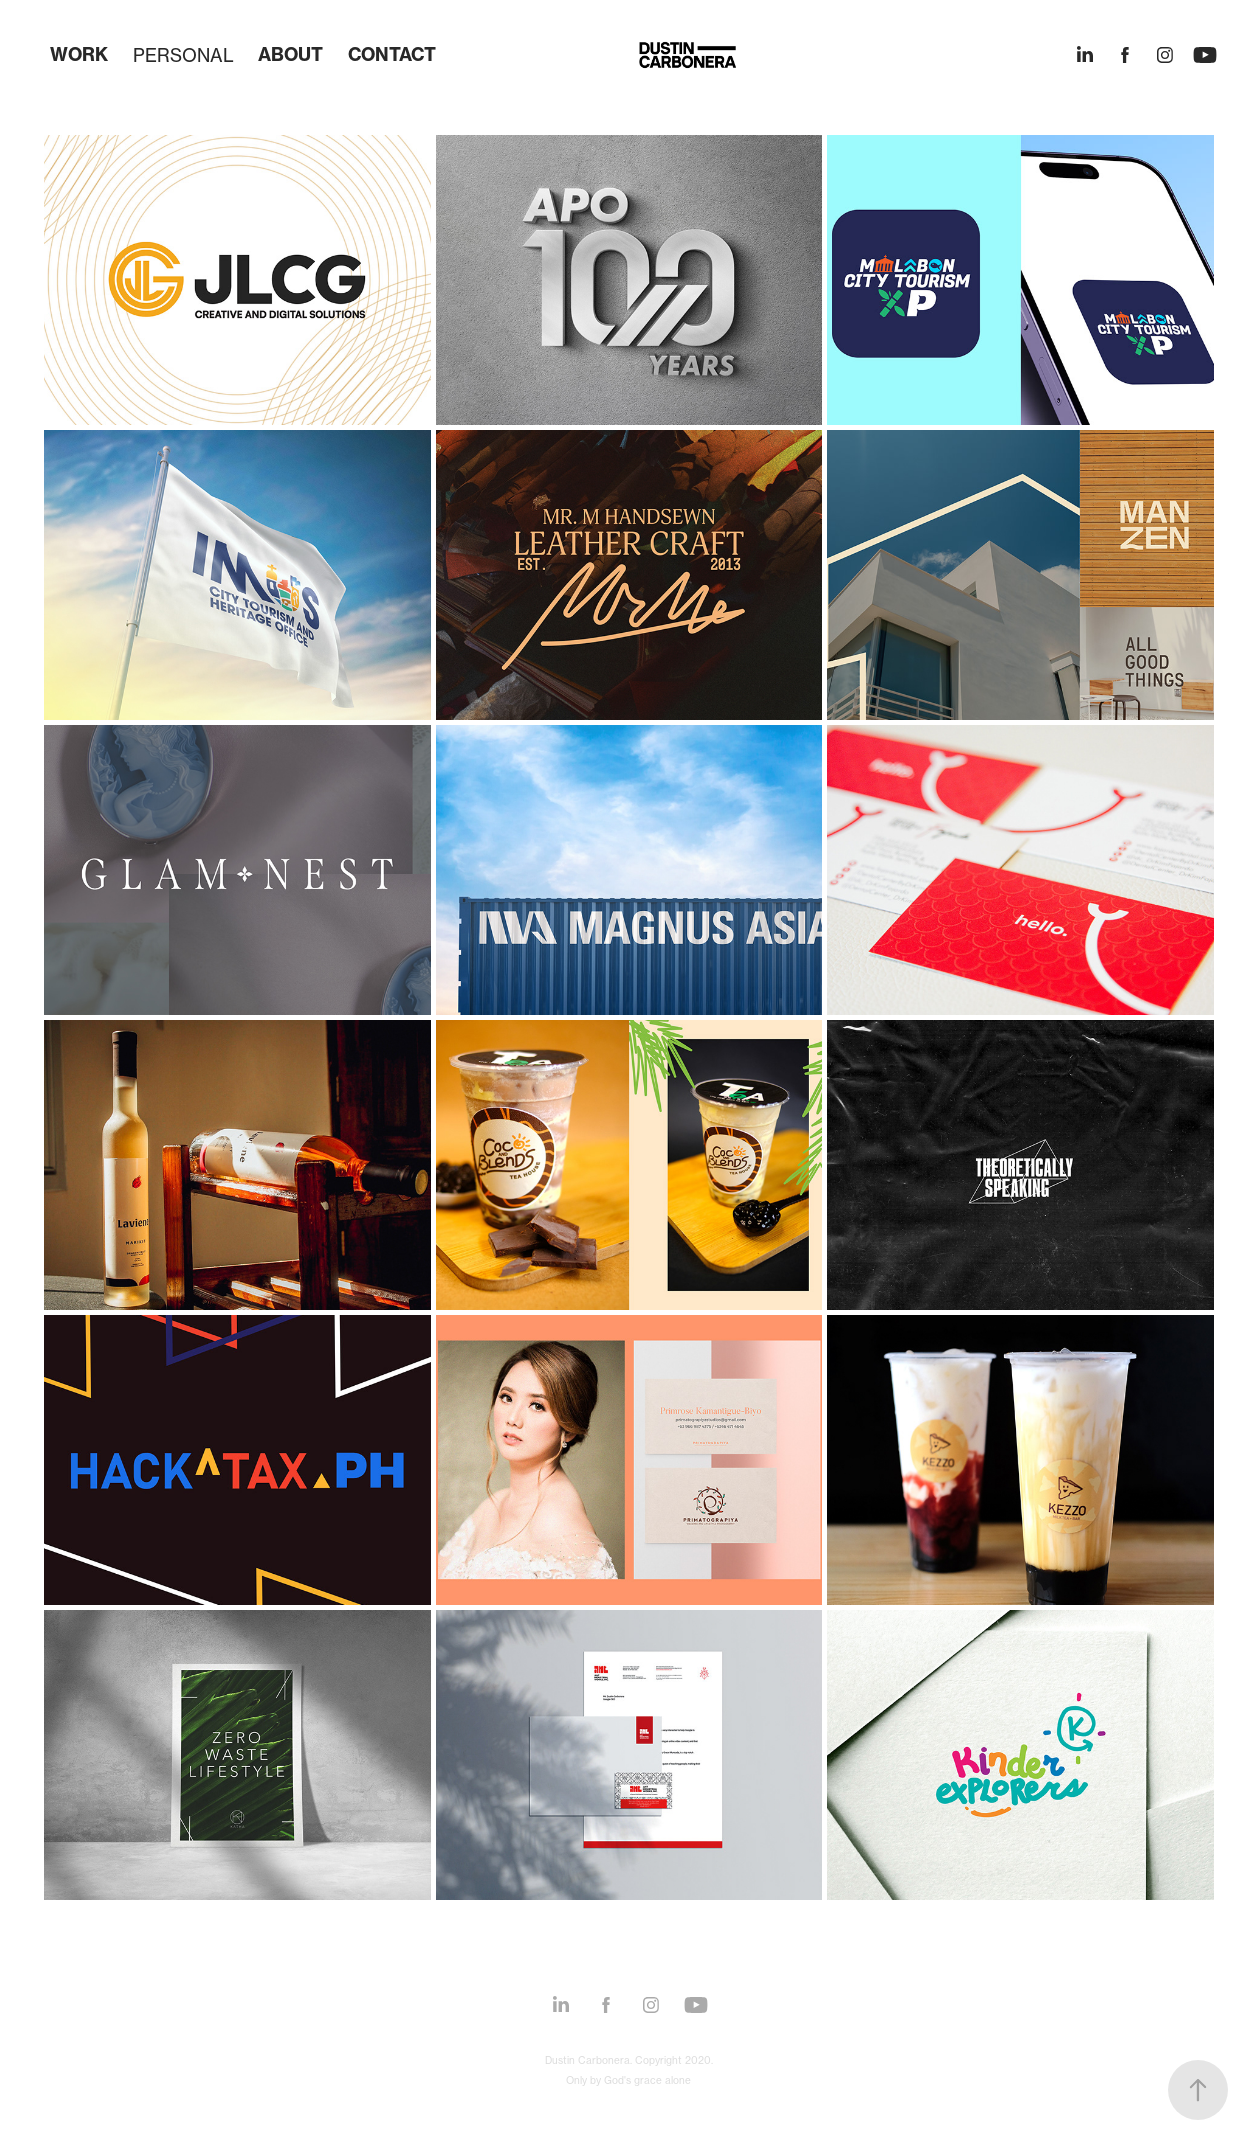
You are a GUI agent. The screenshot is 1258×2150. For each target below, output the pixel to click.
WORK (79, 54)
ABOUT (290, 54)
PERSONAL (183, 55)
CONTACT (392, 54)
